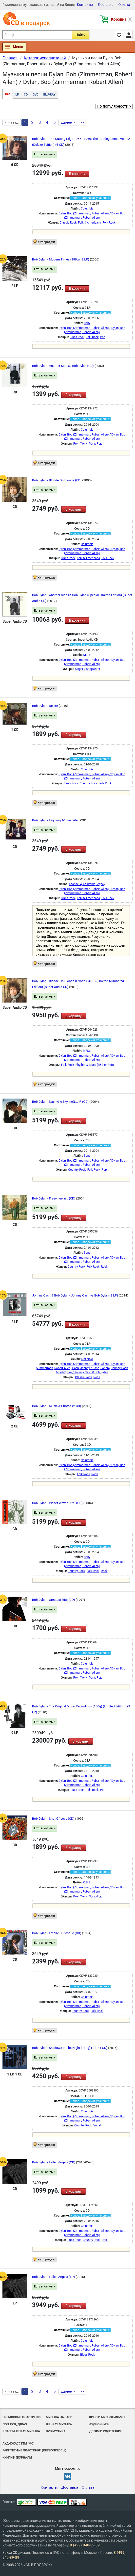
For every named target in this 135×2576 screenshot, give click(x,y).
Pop (102, 337)
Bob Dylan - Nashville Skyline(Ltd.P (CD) (60, 1101)
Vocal (97, 2125)
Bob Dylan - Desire (45, 706)
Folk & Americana (89, 222)
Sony (87, 323)
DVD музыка (56, 2431)
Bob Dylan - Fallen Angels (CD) (54, 2162)
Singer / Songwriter (87, 669)
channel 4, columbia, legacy (87, 884)
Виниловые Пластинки (21, 2417)
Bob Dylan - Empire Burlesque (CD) (57, 1933)
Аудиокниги (99, 2424)
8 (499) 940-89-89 (85, 2545)
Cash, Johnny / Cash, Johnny (91, 1368)
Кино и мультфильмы (107, 2417)
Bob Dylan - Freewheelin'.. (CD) (54, 1198)
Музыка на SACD (59, 2417)
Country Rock (88, 783)
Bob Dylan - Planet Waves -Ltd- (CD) (57, 1503)
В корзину (77, 174)
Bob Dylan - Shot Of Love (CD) (53, 1818)
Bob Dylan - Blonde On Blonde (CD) (57, 480)
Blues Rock (77, 337)
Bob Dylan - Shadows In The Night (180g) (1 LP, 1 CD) (70, 2048)
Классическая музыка (21, 2431)
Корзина (122, 19)
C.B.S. (87, 1882)
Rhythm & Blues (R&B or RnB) (95, 1065)
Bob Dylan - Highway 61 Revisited (56, 820)
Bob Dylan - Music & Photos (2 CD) (57, 1406)
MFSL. (87, 1051)
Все (7, 94)
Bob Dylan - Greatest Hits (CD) (54, 1600)
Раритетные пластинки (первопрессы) (34, 2450)
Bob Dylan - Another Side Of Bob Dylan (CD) (63, 366)
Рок (75, 443)
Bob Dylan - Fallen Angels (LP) (54, 2277)
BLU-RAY (49, 94)
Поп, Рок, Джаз (14, 2424)
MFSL (87, 655)
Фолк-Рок (95, 443)
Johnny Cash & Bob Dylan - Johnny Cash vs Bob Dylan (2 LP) (75, 1295)
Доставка (105, 5)
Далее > (68, 122)
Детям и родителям (105, 2431)
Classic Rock (68, 222)
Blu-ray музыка (59, 2424)
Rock (104, 1266)
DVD (35, 94)
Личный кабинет (129, 35)
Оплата (124, 5)
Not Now (87, 1359)
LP (17, 94)
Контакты (85, 5)
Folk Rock (109, 222)
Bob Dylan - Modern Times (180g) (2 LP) (61, 259)
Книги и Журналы (17, 2457)
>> (82, 122)
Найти (81, 35)
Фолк (83, 443)
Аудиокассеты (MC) (18, 2443)
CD (26, 94)
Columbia (87, 208)
